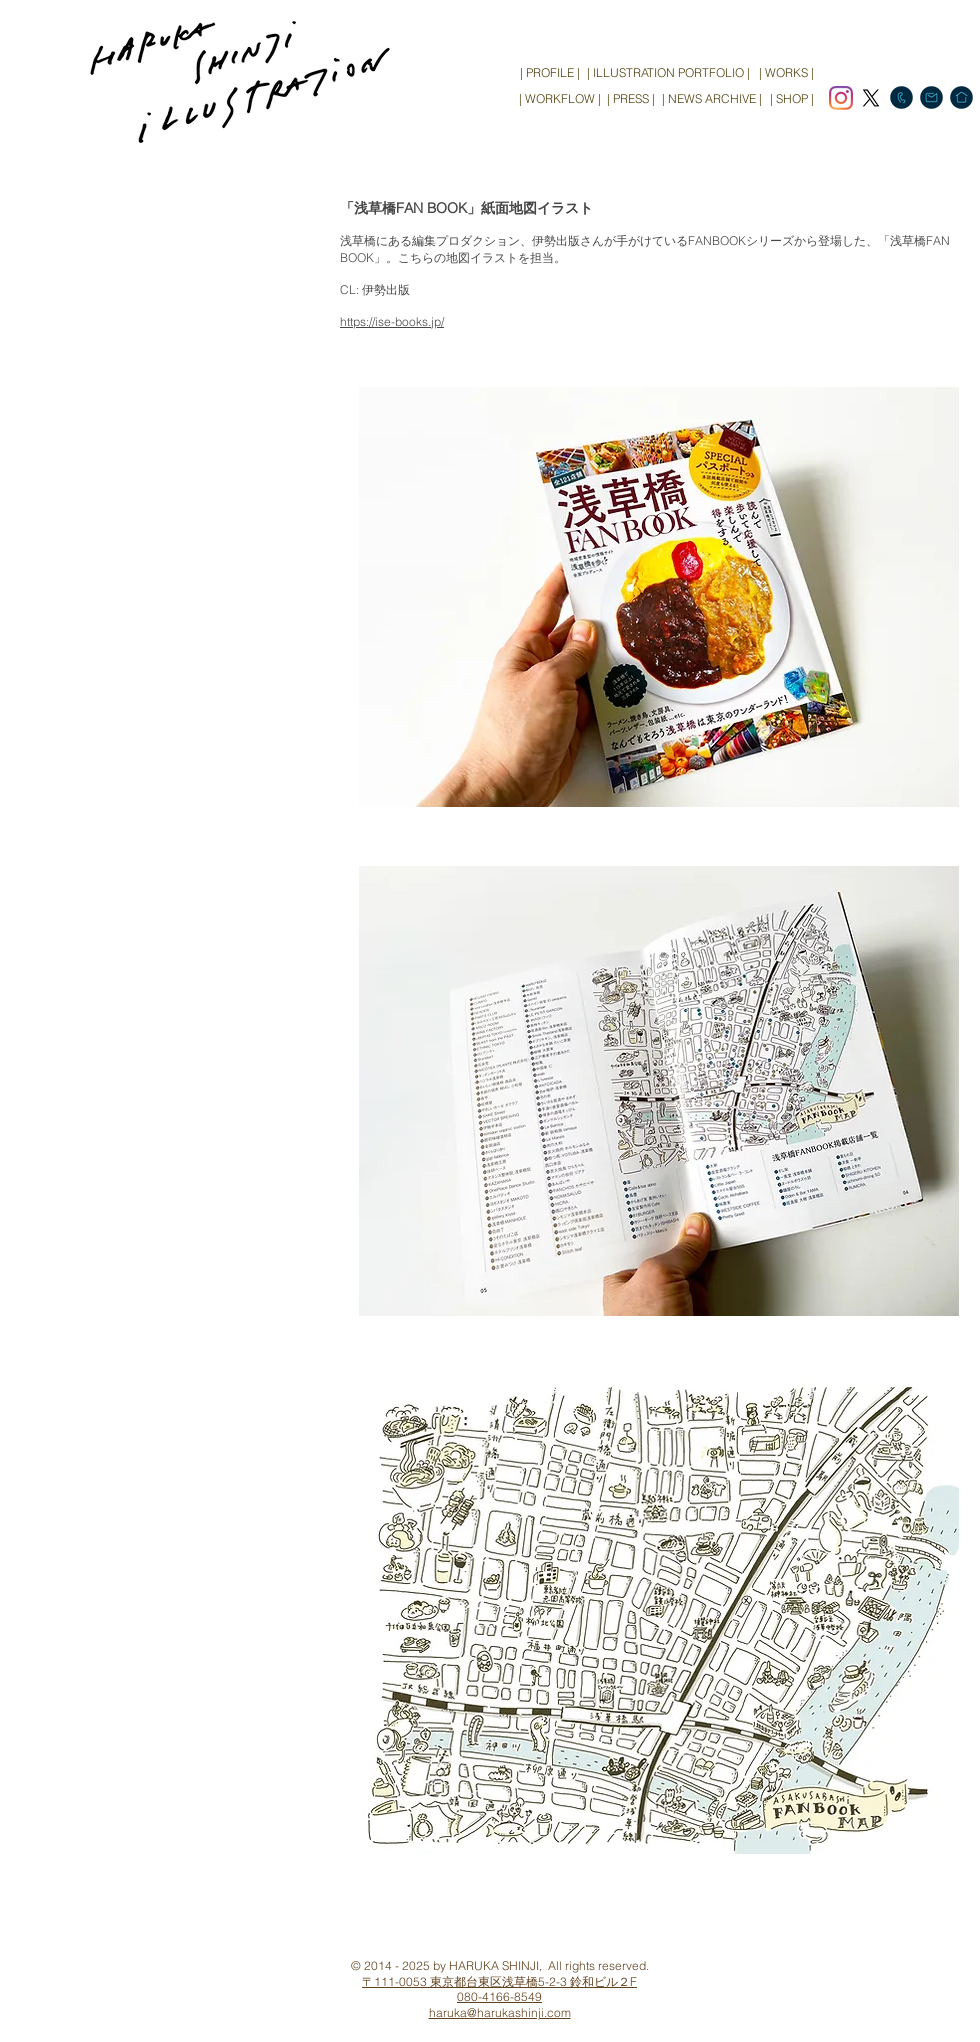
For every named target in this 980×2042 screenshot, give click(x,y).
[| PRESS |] (631, 99)
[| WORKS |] (786, 73)
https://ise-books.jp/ (392, 321)
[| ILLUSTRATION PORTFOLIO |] (668, 73)
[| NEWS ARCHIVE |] (711, 99)
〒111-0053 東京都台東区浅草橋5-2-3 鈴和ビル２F (499, 1981)
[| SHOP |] (792, 99)
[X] (871, 98)
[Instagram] (841, 98)
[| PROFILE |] (549, 73)
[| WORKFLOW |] (559, 99)
